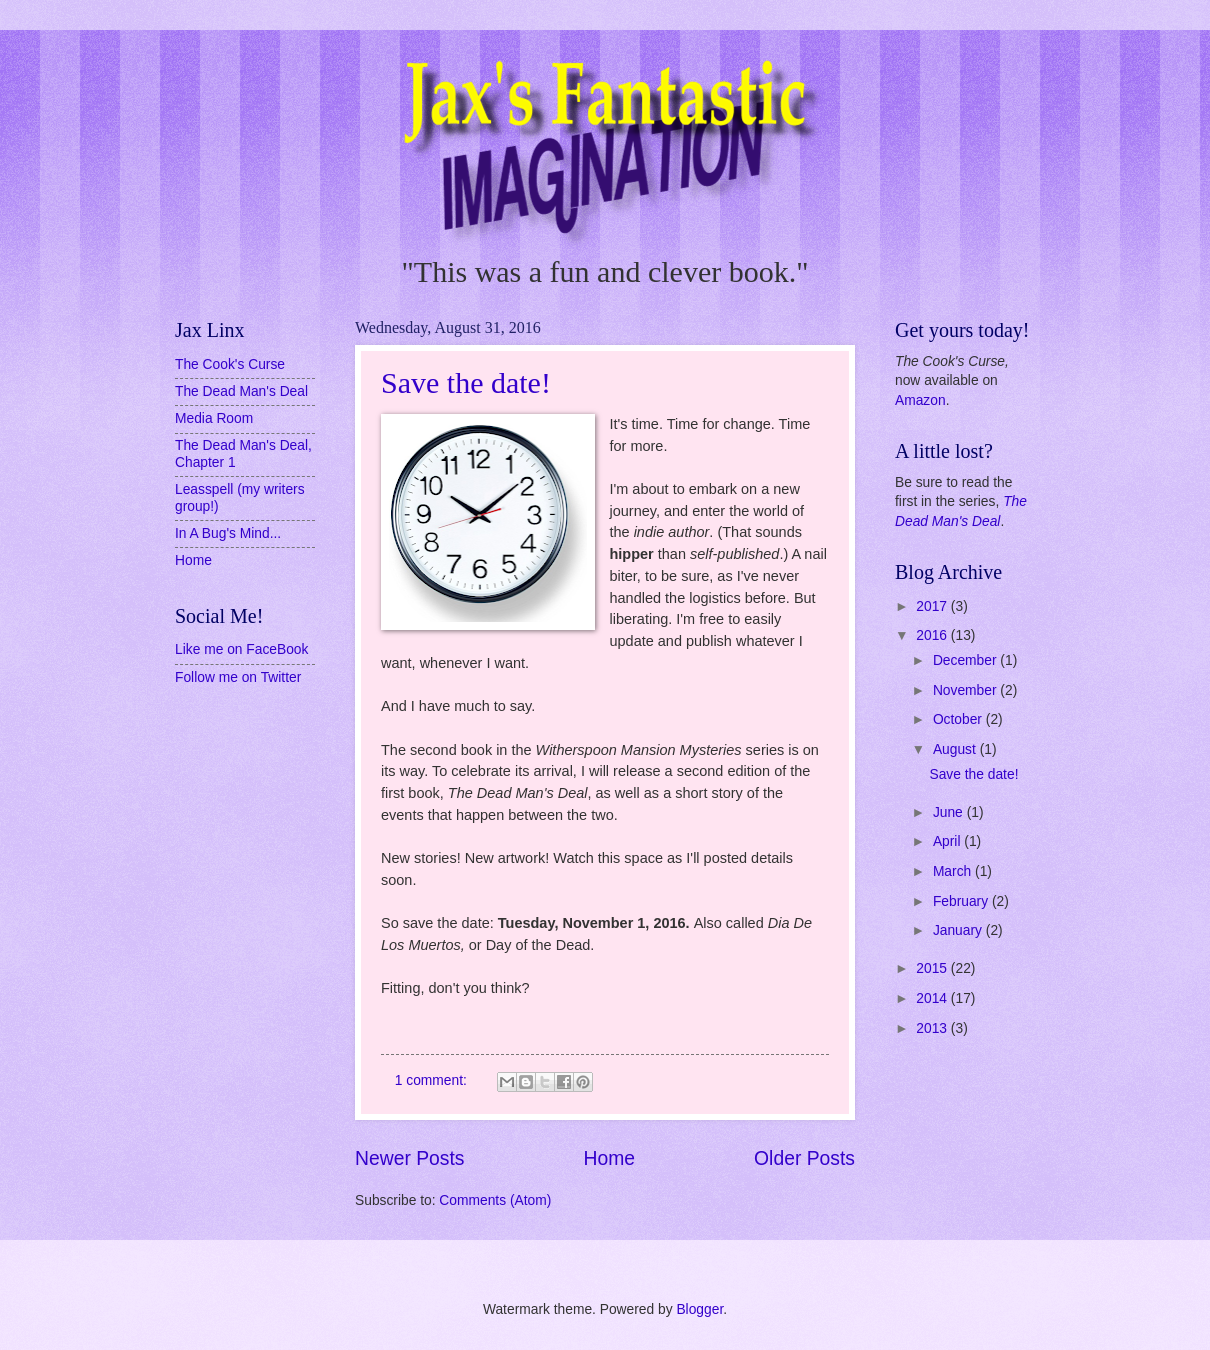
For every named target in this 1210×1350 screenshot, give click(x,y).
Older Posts (804, 1158)
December (966, 660)
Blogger (699, 1309)
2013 (933, 1028)
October (959, 719)
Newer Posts (409, 1158)
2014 (933, 998)
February (962, 901)
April (948, 841)
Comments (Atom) (495, 1200)
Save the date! (466, 382)
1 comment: (433, 1080)
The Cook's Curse (230, 364)
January (959, 930)
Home (610, 1158)
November (966, 690)
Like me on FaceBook (241, 649)
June (950, 812)
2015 (933, 968)
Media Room (214, 418)
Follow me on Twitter (238, 677)
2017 (933, 606)
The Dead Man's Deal (241, 391)
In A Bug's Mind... (228, 533)
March (954, 871)
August (956, 749)
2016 (933, 635)
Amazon (920, 400)
